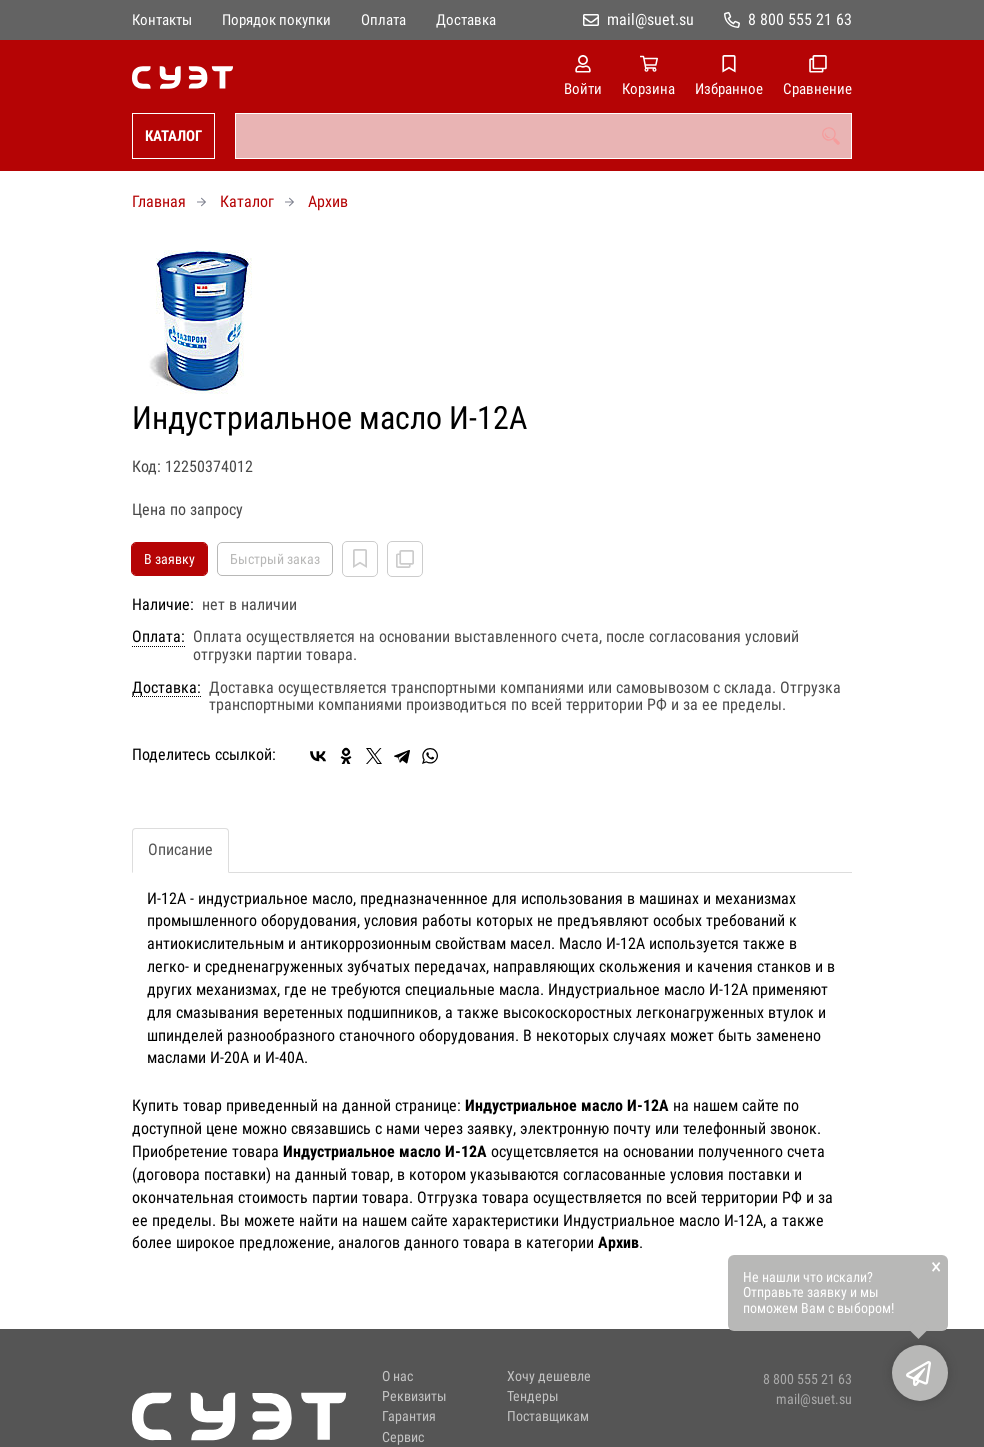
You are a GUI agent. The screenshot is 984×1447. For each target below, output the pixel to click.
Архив (328, 201)
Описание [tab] (180, 849)
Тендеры (533, 1396)
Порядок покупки (276, 20)
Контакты (162, 20)
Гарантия (409, 1416)
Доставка (466, 20)
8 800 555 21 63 (800, 19)
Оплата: (158, 637)
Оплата (383, 20)
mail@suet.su (650, 19)
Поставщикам (548, 1416)
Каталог (173, 136)
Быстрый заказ (275, 559)
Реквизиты (414, 1396)
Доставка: (166, 688)
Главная (159, 201)
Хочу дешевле (549, 1376)
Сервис (403, 1437)
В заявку (169, 559)
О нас (397, 1376)
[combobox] (543, 136)
